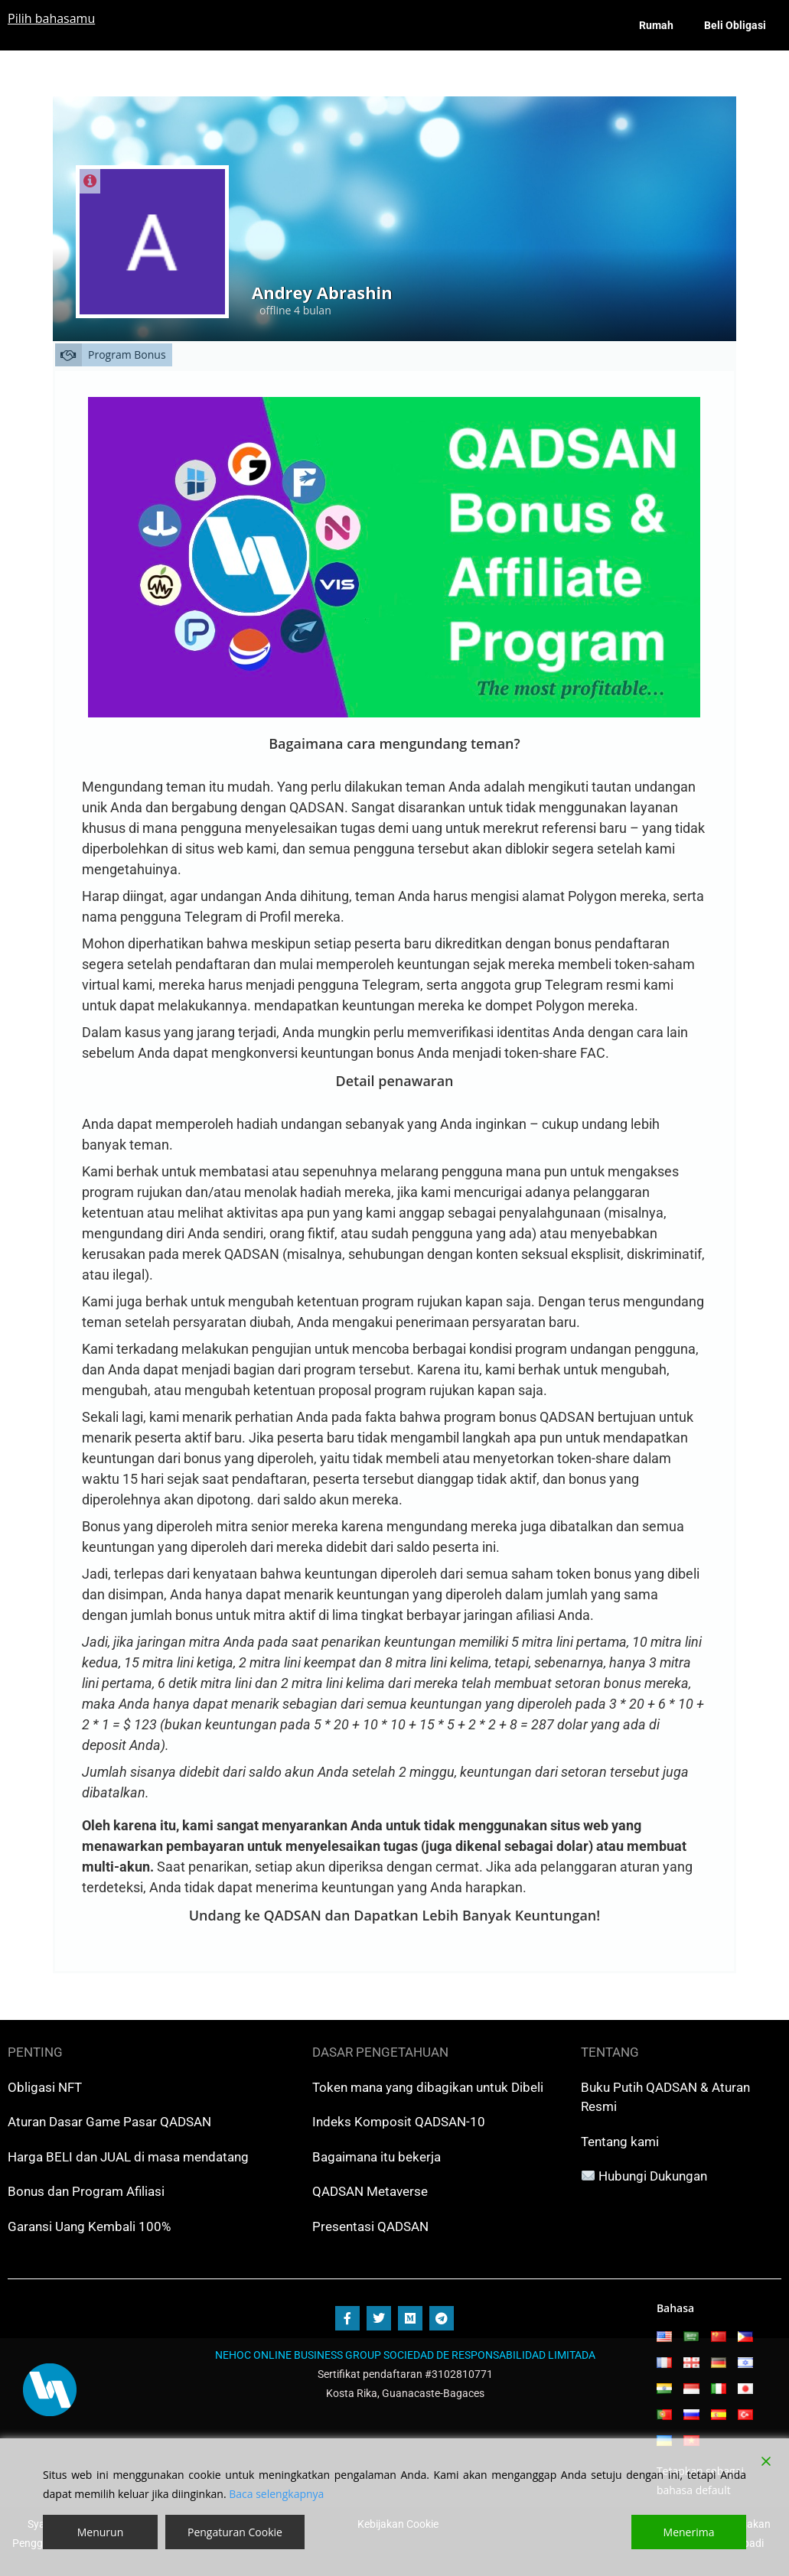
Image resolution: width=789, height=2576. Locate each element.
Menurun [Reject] (100, 2532)
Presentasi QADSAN (370, 2226)
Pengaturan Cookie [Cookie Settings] (234, 2532)
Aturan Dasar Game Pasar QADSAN (109, 2121)
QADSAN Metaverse (370, 2191)
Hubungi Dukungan (652, 2176)
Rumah (656, 25)
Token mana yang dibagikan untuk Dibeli (427, 2087)
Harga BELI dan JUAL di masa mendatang (128, 2157)
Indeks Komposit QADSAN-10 (398, 2121)
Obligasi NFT (45, 2087)
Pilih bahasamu (51, 18)
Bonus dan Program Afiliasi (86, 2191)
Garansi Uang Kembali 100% (89, 2226)
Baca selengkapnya (276, 2494)
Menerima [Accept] (689, 2532)
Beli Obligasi (735, 25)
